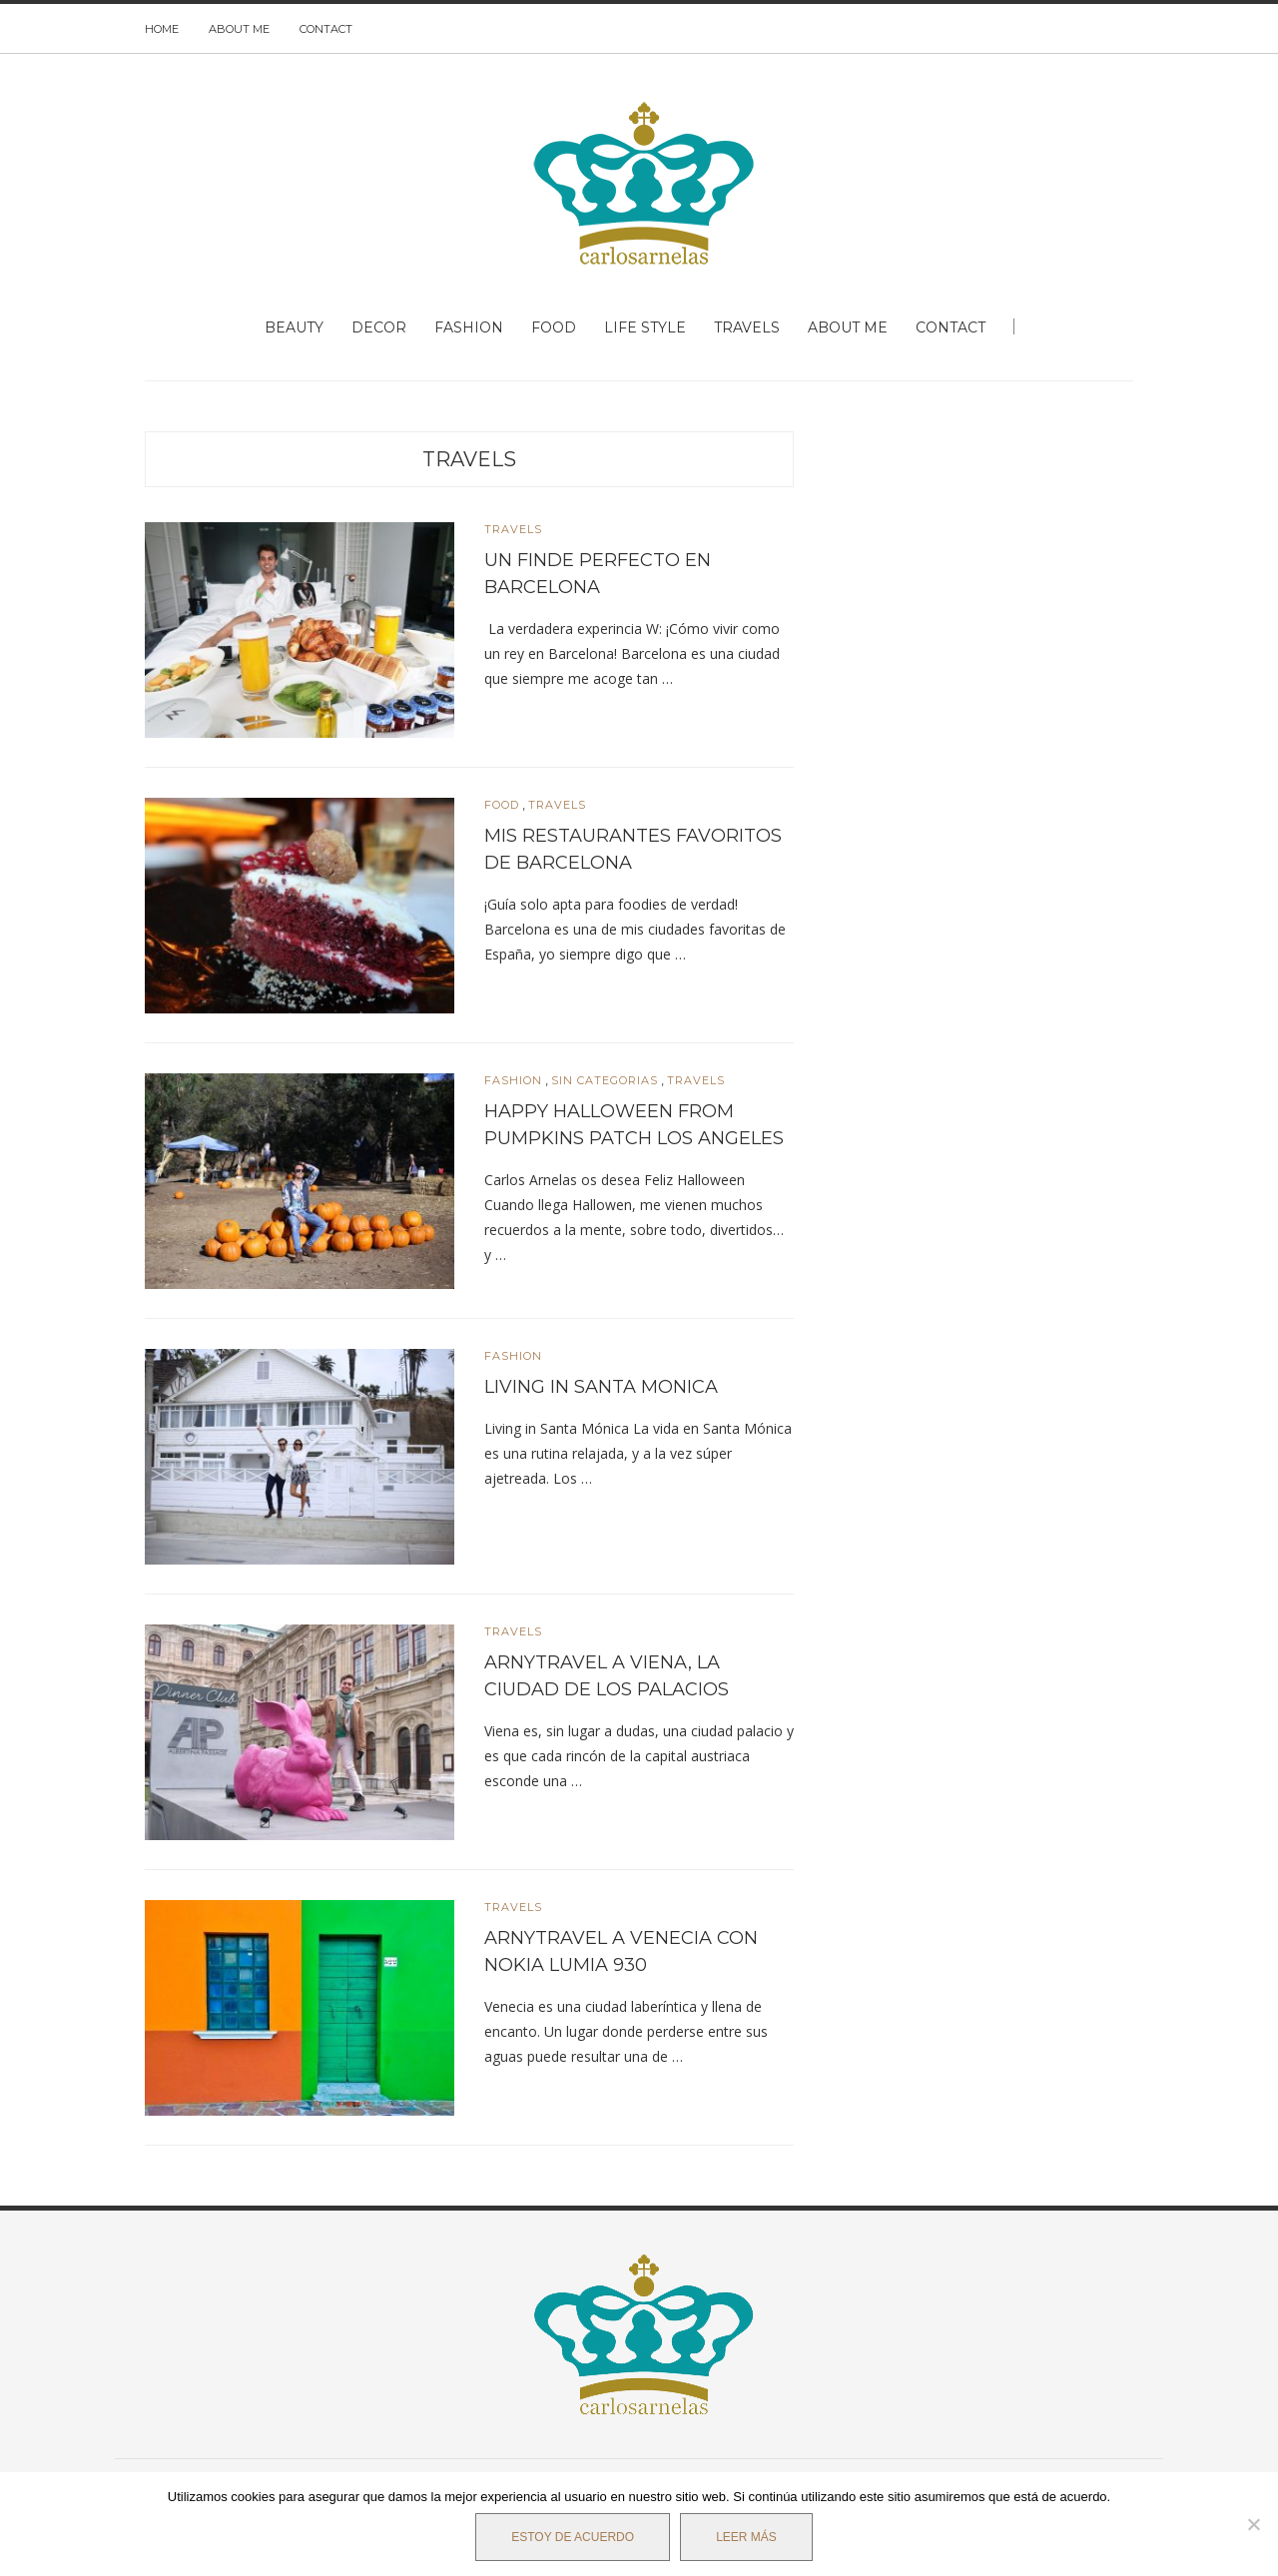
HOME (162, 29)
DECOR (378, 327)
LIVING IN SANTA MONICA (601, 1387)
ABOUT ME (239, 29)
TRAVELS (747, 327)
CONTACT (326, 29)
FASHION (468, 327)
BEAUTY (294, 327)
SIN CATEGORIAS (604, 1080)
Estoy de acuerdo (572, 2537)
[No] (1253, 2524)
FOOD (553, 327)
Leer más (746, 2537)
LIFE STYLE (645, 327)
